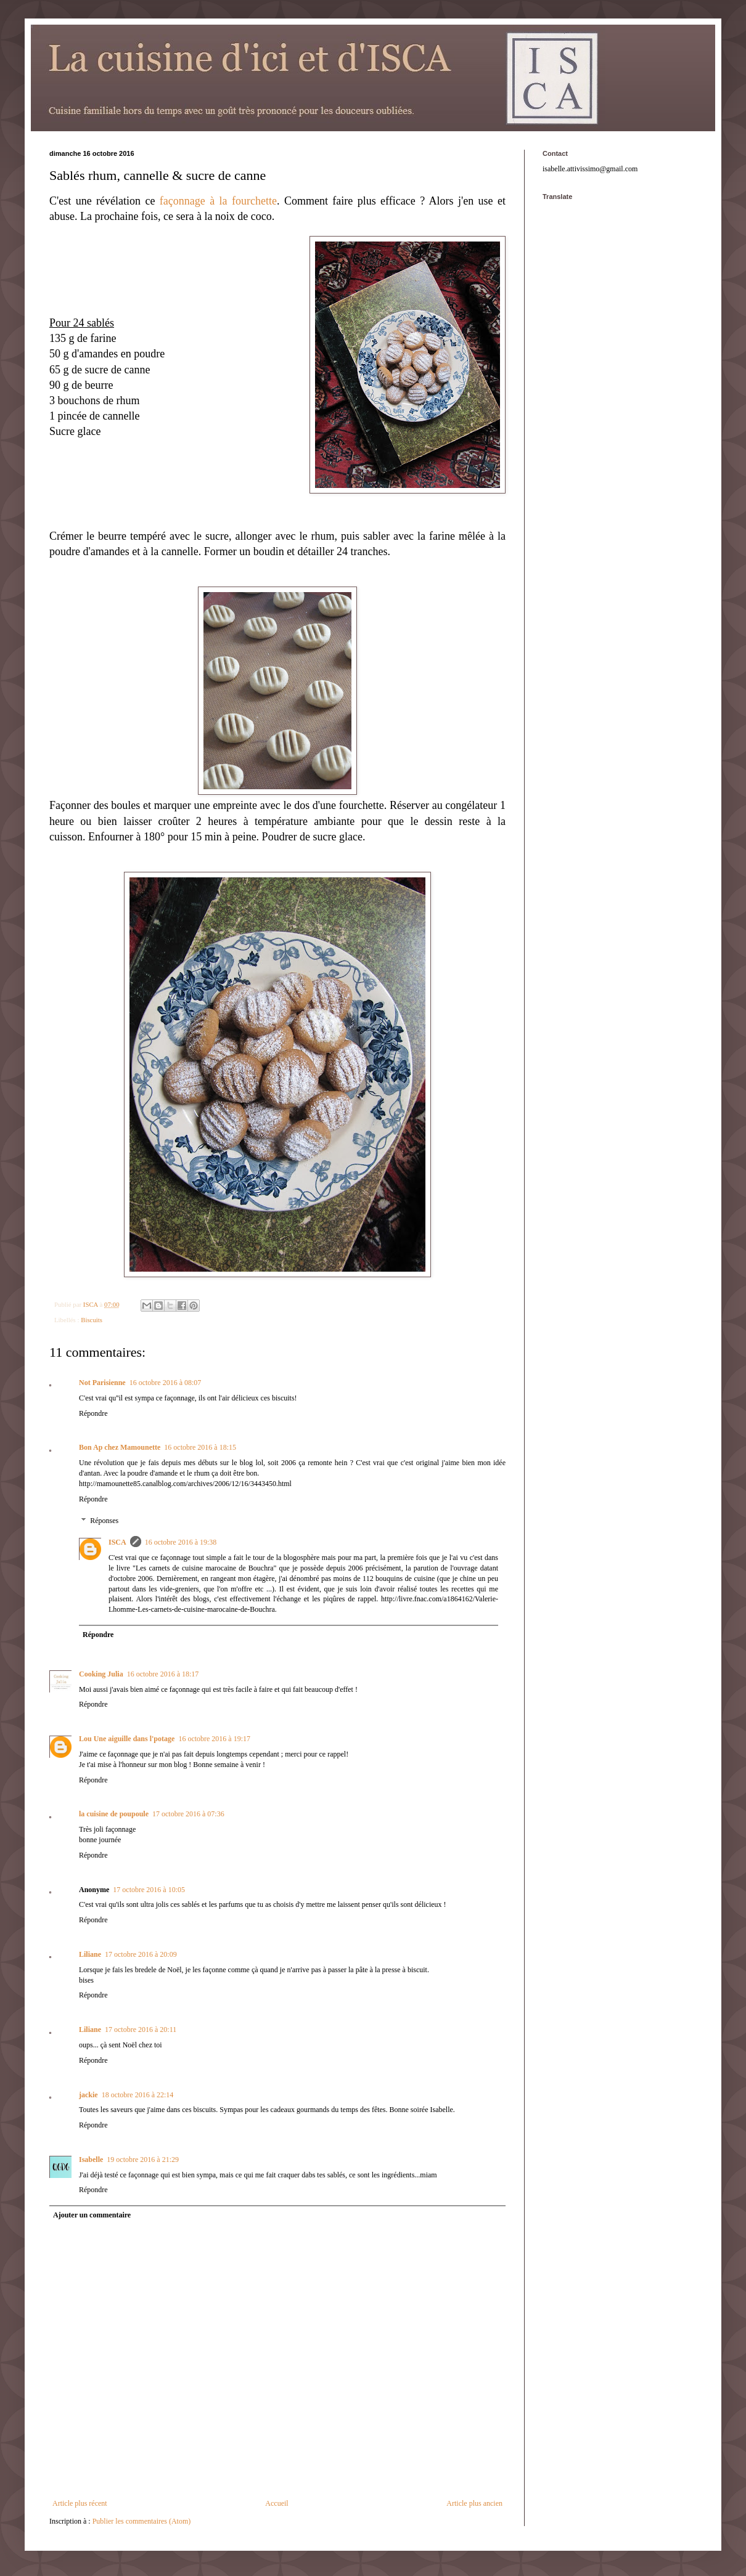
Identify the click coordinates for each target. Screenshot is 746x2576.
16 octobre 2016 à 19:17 (214, 1738)
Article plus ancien (474, 2503)
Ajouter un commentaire (92, 2215)
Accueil (276, 2503)
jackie (88, 2094)
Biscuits (91, 1319)
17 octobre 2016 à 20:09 (141, 1954)
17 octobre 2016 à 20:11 (140, 2029)
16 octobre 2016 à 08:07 (165, 1382)
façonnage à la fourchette (218, 201)
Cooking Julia (101, 1674)
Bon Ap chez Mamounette (119, 1447)
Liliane (90, 1954)
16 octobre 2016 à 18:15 (200, 1447)
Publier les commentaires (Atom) (141, 2521)
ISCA (117, 1542)
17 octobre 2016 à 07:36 (188, 1814)
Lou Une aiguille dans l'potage (126, 1738)
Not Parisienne (102, 1382)
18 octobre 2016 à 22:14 (138, 2094)
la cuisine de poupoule (114, 1814)
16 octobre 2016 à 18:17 (163, 1674)
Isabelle (91, 2159)
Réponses (104, 1521)
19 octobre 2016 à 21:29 (143, 2159)
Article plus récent (79, 2503)
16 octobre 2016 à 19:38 (181, 1542)
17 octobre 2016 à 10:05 (149, 1889)
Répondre (93, 1413)
